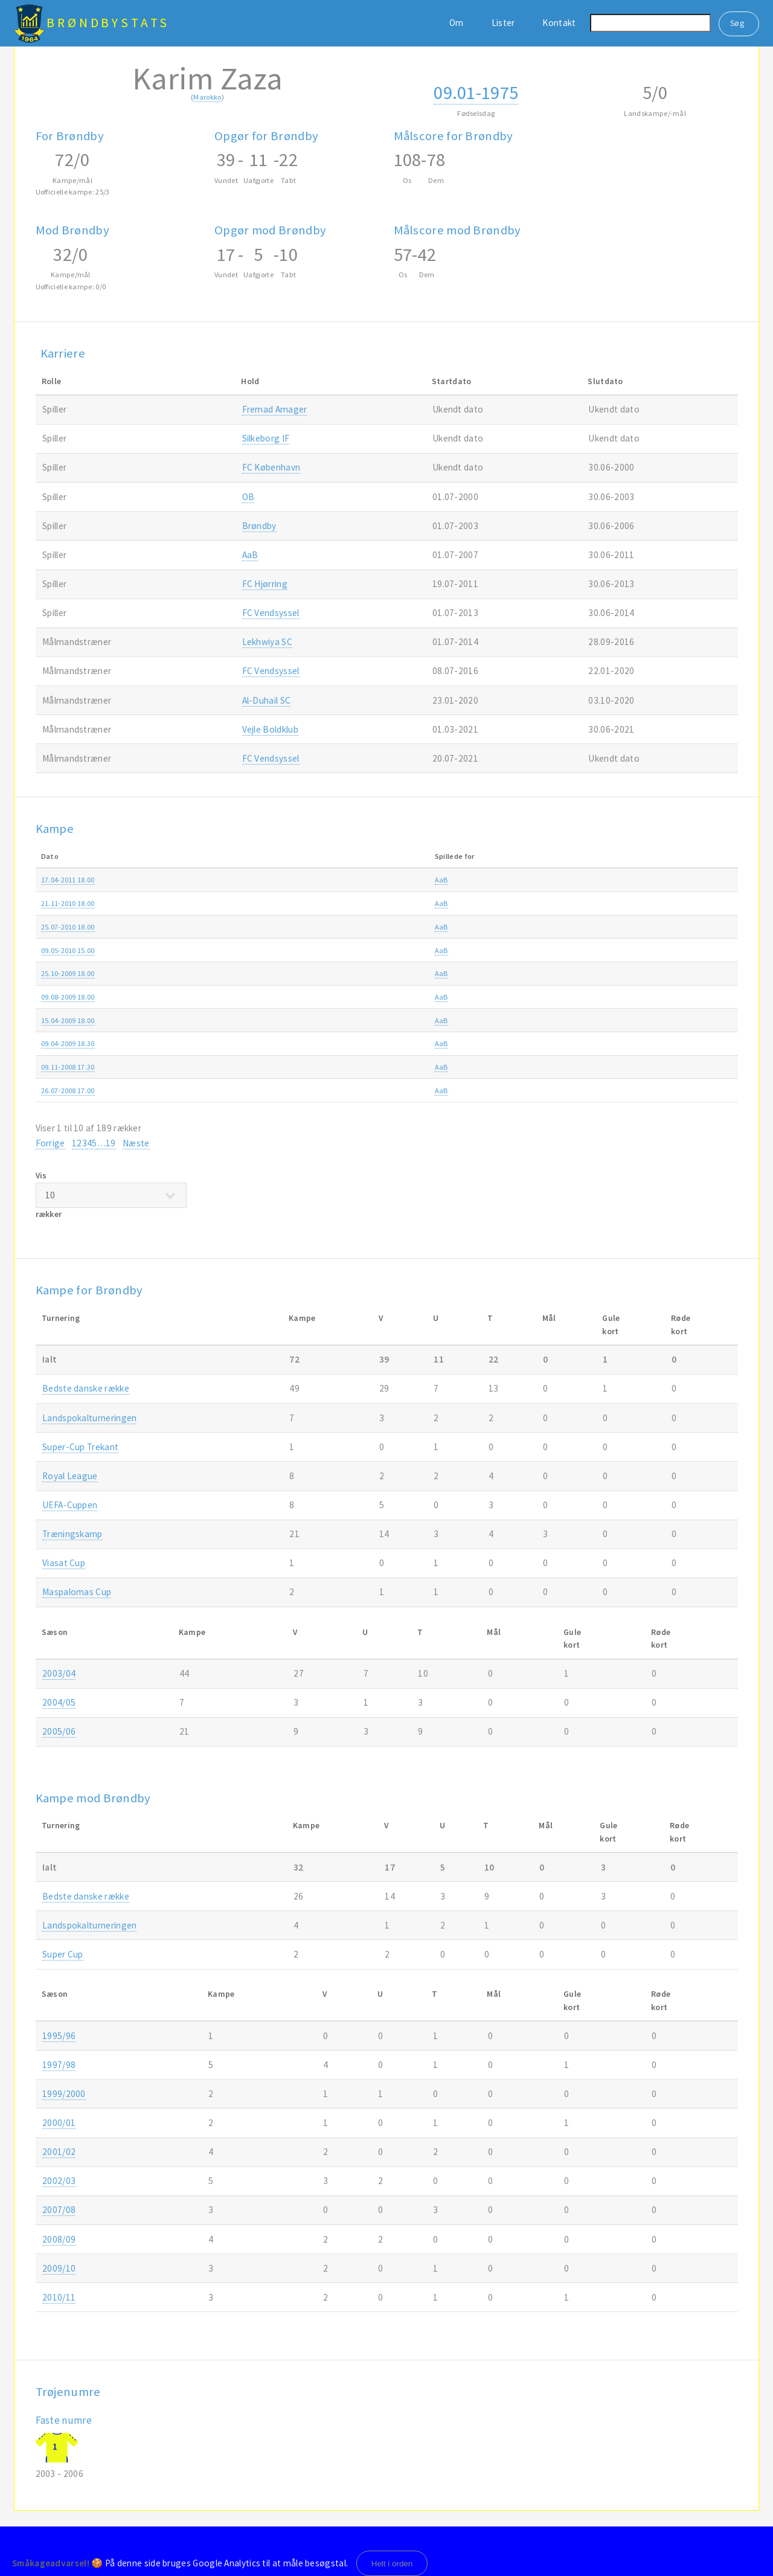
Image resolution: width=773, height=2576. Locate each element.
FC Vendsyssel (271, 612)
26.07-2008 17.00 (68, 1090)
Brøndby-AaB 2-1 (343, 1090)
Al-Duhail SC (266, 700)
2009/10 (673, 950)
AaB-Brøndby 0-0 (343, 1066)
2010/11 (673, 879)
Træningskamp (72, 1534)
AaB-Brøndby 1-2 (343, 903)
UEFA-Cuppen (69, 1505)
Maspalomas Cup (76, 1592)
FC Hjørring (264, 583)
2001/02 (58, 2151)
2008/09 (673, 1020)
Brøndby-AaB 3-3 (343, 1020)
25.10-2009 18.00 (68, 973)
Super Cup (62, 1954)
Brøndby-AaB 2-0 (343, 950)
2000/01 (58, 2122)
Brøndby (259, 526)
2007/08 (58, 2209)
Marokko (207, 96)
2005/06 (58, 1731)
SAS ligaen (511, 950)
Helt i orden (392, 2563)
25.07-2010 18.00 (68, 926)
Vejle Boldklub (270, 729)
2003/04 (58, 1673)
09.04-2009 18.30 (68, 1043)
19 (111, 1143)
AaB (250, 554)
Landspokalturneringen (89, 1418)
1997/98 (58, 2064)
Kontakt (559, 22)
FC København (271, 467)
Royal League (70, 1476)
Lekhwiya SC (267, 641)
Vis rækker (111, 1194)
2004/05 (58, 1702)
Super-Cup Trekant (80, 1447)
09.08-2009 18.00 (68, 996)
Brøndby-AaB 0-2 (343, 996)
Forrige (50, 1143)
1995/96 (58, 2035)
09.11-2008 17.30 (68, 1066)
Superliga (510, 879)
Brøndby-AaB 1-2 (343, 879)
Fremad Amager (274, 409)
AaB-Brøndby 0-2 (343, 926)
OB (248, 497)
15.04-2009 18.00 (68, 1020)
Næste (136, 1143)
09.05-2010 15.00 (68, 950)
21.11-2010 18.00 (68, 903)
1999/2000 (64, 2093)
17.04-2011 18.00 (68, 879)
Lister (503, 22)
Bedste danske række (85, 1388)
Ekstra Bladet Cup (524, 1020)
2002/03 (58, 2180)
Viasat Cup (63, 1563)
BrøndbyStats (108, 22)
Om (456, 22)
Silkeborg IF (266, 438)
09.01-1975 (476, 92)
